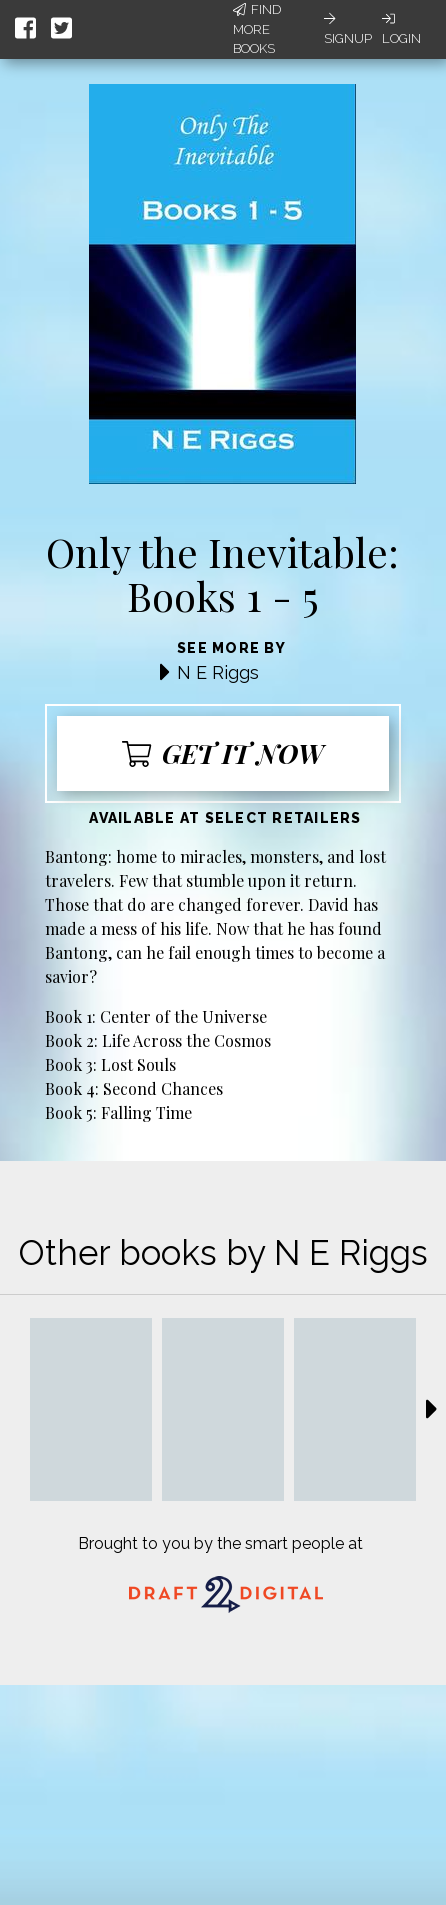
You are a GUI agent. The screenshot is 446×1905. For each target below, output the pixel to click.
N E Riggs (218, 672)
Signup (348, 29)
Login (401, 29)
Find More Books (257, 29)
